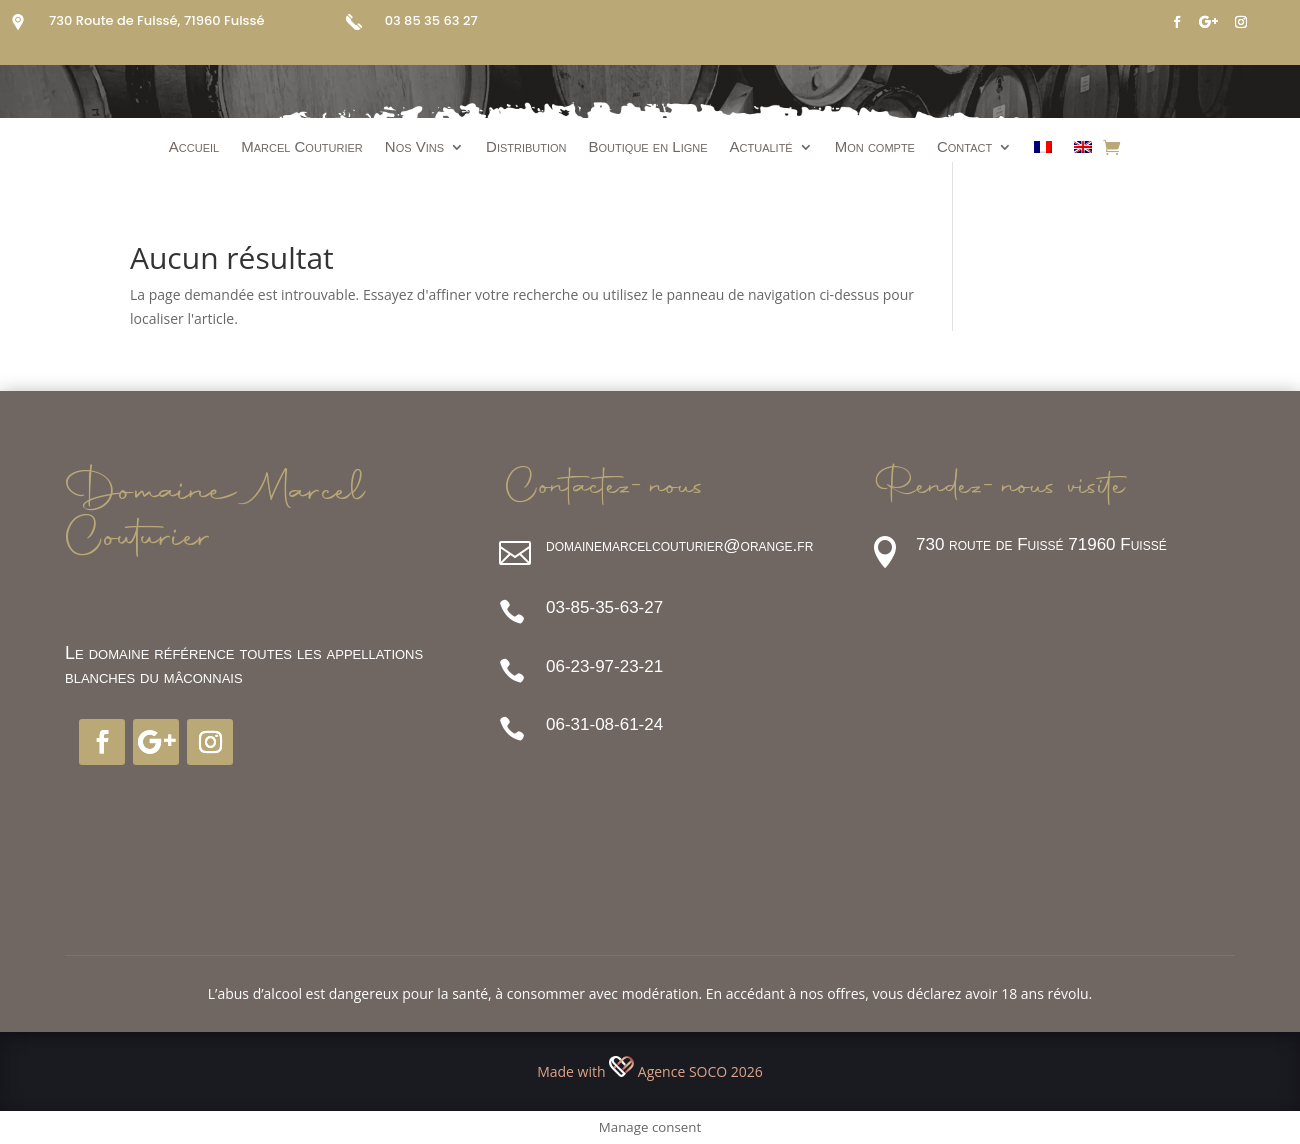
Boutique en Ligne (648, 147)
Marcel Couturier (302, 147)
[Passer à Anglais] (1083, 151)
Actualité (761, 147)
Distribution (526, 147)
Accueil (194, 147)
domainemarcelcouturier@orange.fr (679, 545)
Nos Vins (414, 147)
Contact (964, 147)
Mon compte (875, 147)
